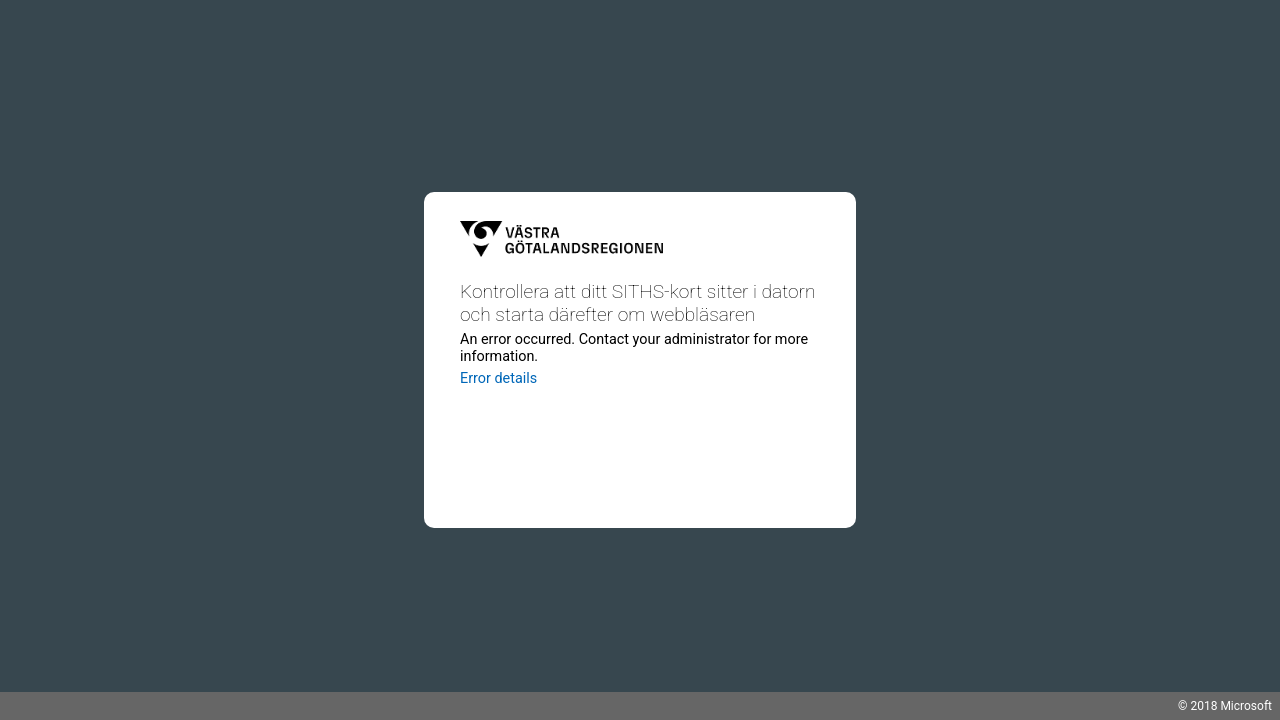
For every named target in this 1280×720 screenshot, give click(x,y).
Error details (498, 378)
